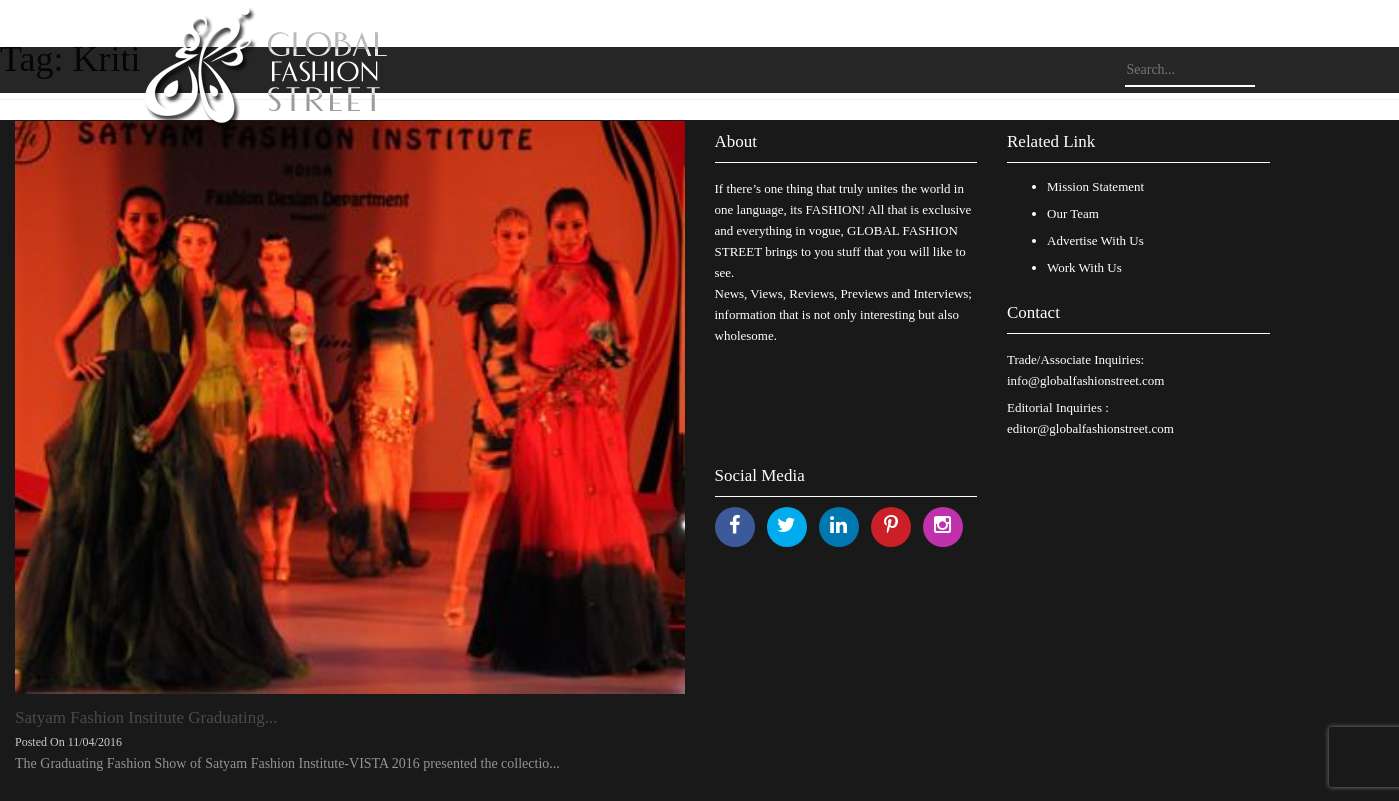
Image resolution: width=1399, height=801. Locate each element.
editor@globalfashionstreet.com (1090, 428)
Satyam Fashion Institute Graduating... (146, 717)
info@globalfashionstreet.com (1085, 380)
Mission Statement (1095, 186)
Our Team (1073, 213)
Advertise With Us (1095, 240)
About (736, 141)
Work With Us (1084, 267)
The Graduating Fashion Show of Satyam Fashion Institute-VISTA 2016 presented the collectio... (287, 763)
